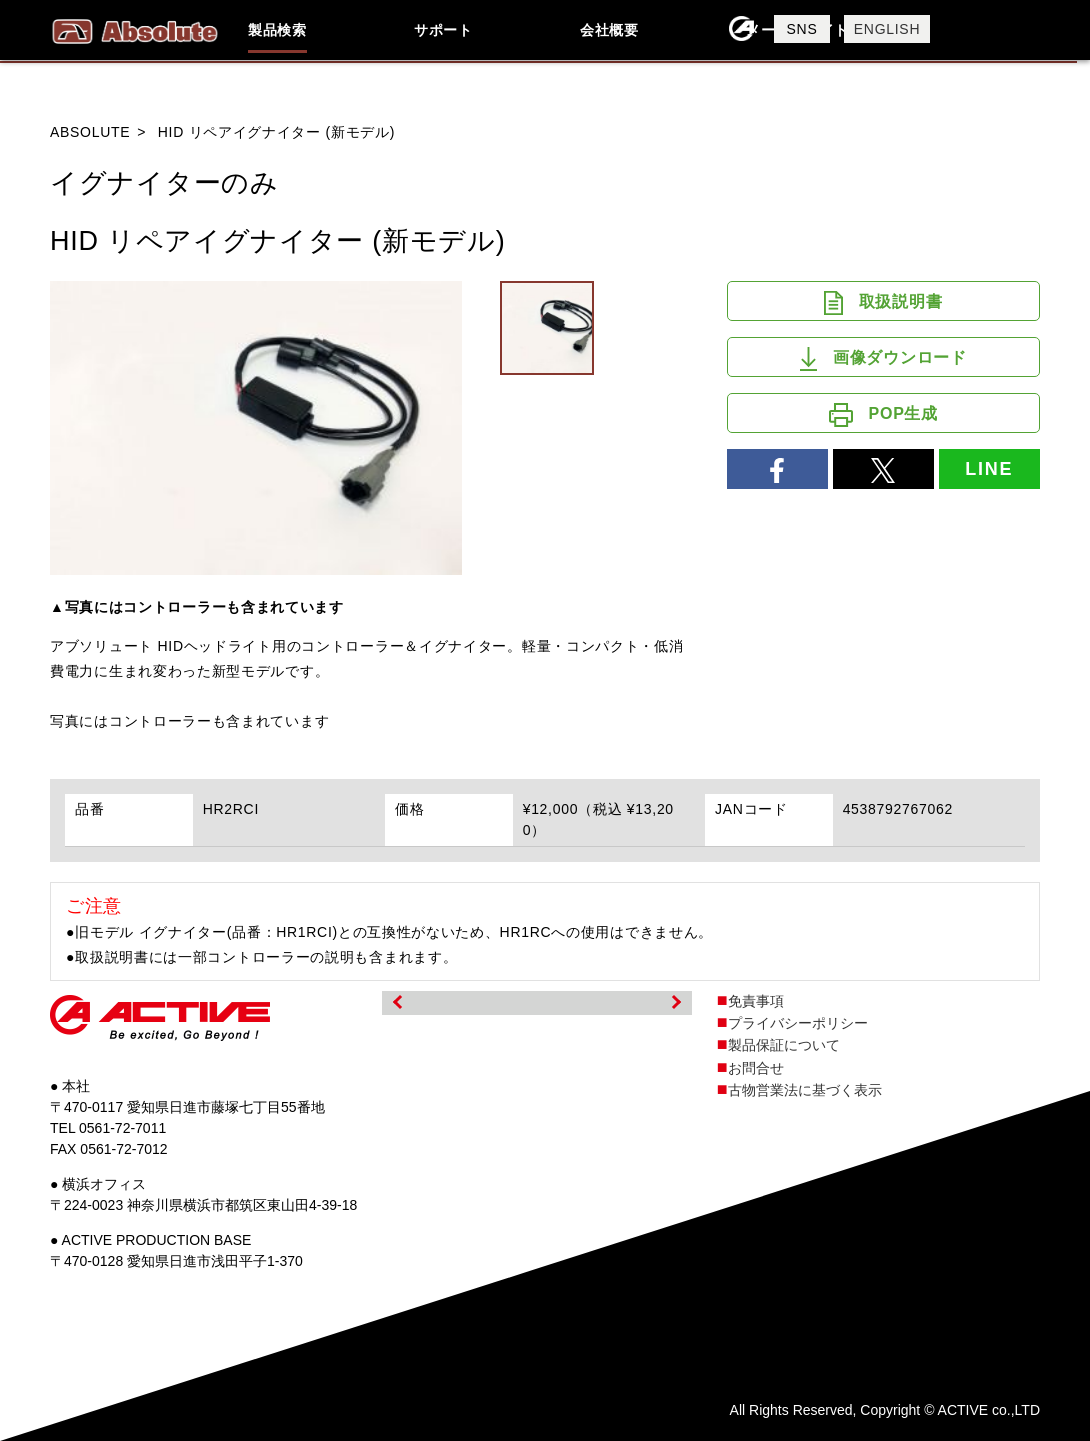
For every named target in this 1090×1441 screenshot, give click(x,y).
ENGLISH (887, 29)
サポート (443, 30)
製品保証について (784, 1045)
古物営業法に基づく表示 (805, 1090)
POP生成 (883, 415)
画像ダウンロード (883, 359)
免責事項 (756, 1001)
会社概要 (609, 30)
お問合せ (756, 1068)
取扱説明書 (883, 303)
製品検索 (277, 30)
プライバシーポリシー (798, 1023)
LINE (989, 469)
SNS (802, 29)
